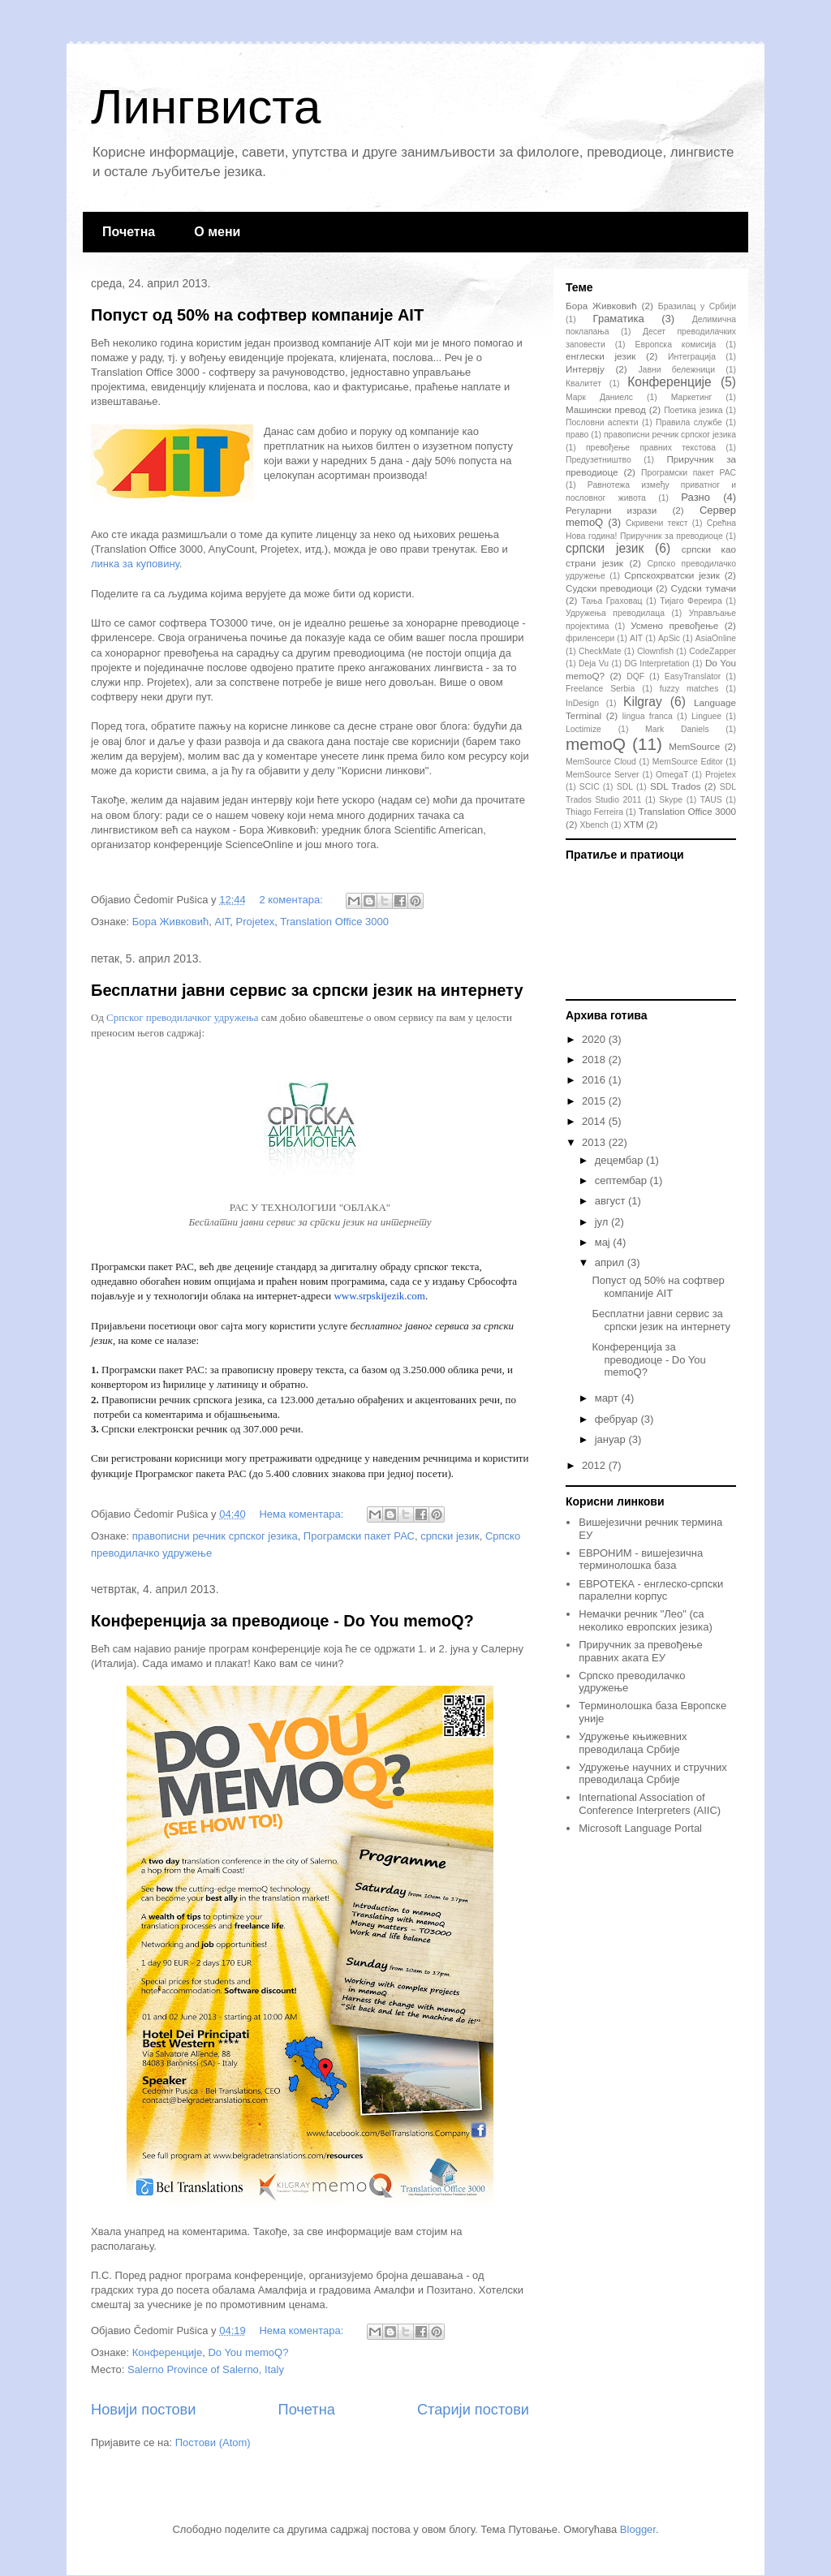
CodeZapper (712, 651)
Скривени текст (657, 523)
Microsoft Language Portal (640, 1828)
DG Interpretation (656, 663)
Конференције (167, 2352)
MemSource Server (602, 774)
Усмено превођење (674, 625)
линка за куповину (135, 564)
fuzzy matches (689, 688)
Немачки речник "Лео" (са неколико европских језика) (646, 1620)
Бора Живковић (170, 921)
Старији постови (473, 2410)
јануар (612, 1439)
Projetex (255, 921)
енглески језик (600, 356)
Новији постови (143, 2410)
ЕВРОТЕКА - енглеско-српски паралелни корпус (651, 1590)
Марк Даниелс (599, 397)
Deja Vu (594, 663)
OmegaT (672, 774)
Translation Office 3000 (334, 921)
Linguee (706, 716)
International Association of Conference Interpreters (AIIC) (650, 1803)
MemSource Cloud (601, 761)
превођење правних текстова (651, 447)
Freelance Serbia (600, 688)
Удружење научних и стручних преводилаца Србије (653, 1773)
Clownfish (655, 651)
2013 (595, 1142)
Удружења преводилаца (615, 613)
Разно (695, 497)
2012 (595, 1465)
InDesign (582, 703)
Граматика (618, 318)
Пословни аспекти (602, 422)
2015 (595, 1101)
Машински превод (606, 409)
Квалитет (583, 383)
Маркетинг (692, 397)
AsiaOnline (715, 638)
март (608, 1398)
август (611, 1201)
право (577, 434)
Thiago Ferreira (594, 812)
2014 (595, 1121)
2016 (595, 1080)
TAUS (711, 799)
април (611, 1262)
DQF (635, 676)
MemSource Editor (687, 761)
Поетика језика (693, 410)
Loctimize (583, 729)
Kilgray (642, 702)
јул (603, 1222)
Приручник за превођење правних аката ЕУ (640, 1651)
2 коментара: (292, 900)
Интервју (585, 369)
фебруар (618, 1419)
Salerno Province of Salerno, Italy (205, 2369)
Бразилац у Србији (697, 306)
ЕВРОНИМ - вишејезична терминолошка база (641, 1559)
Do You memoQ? (248, 2352)
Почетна (128, 232)
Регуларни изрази (611, 510)
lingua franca (647, 716)
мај (604, 1242)
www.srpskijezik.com (379, 1296)
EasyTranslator (693, 676)
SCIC (589, 786)
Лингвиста (206, 107)
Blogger (638, 2529)
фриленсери (590, 638)
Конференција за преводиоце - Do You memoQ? (282, 1621)
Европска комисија (676, 344)
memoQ (596, 743)
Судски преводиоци (609, 588)
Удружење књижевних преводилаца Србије (633, 1742)
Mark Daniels (676, 729)
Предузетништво (598, 459)
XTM (633, 824)
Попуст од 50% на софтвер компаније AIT (257, 315)
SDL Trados (675, 786)
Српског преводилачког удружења (182, 1017)
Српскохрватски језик (672, 575)
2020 (595, 1039)
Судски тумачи (703, 588)
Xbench (594, 825)
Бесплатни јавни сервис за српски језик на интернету (307, 990)
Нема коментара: (303, 1514)
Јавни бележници (676, 369)
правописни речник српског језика (215, 1536)
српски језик (450, 1536)
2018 (595, 1059)
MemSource (694, 746)
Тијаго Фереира (690, 601)
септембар (622, 1180)
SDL (625, 786)
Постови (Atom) (213, 2442)
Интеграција (692, 356)
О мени (217, 232)
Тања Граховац (611, 601)
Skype (670, 799)
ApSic (669, 638)
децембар (620, 1160)
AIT (222, 921)
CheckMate (600, 651)
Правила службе (689, 422)
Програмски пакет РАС (359, 1536)
